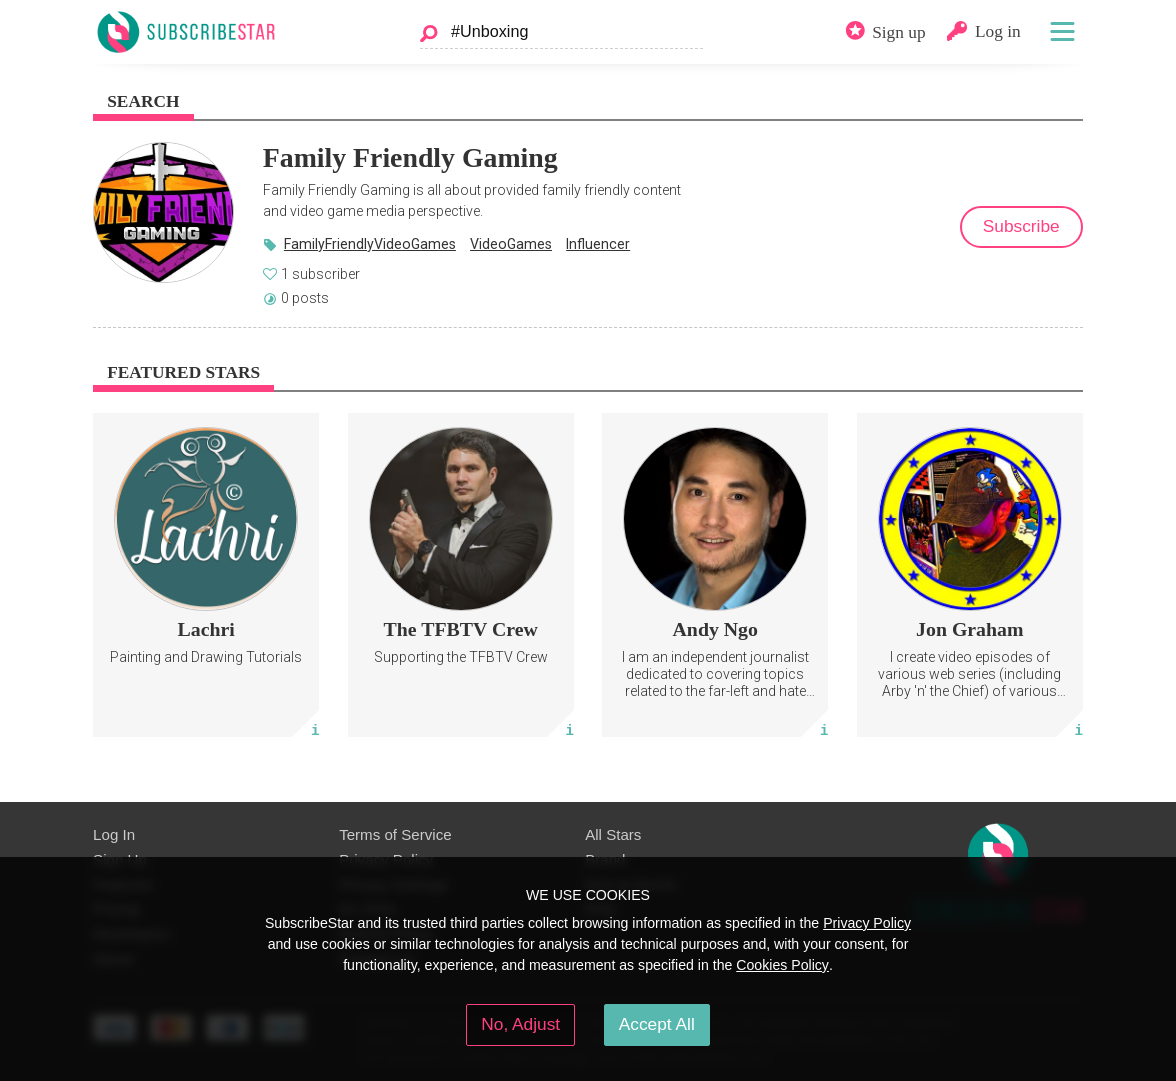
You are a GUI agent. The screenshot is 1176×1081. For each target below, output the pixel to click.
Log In (114, 834)
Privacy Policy (867, 923)
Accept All (657, 1024)
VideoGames (511, 244)
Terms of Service (395, 834)
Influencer (598, 244)
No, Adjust (520, 1024)
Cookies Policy (782, 965)
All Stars (613, 834)
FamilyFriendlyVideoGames (370, 244)
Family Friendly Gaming (410, 157)
